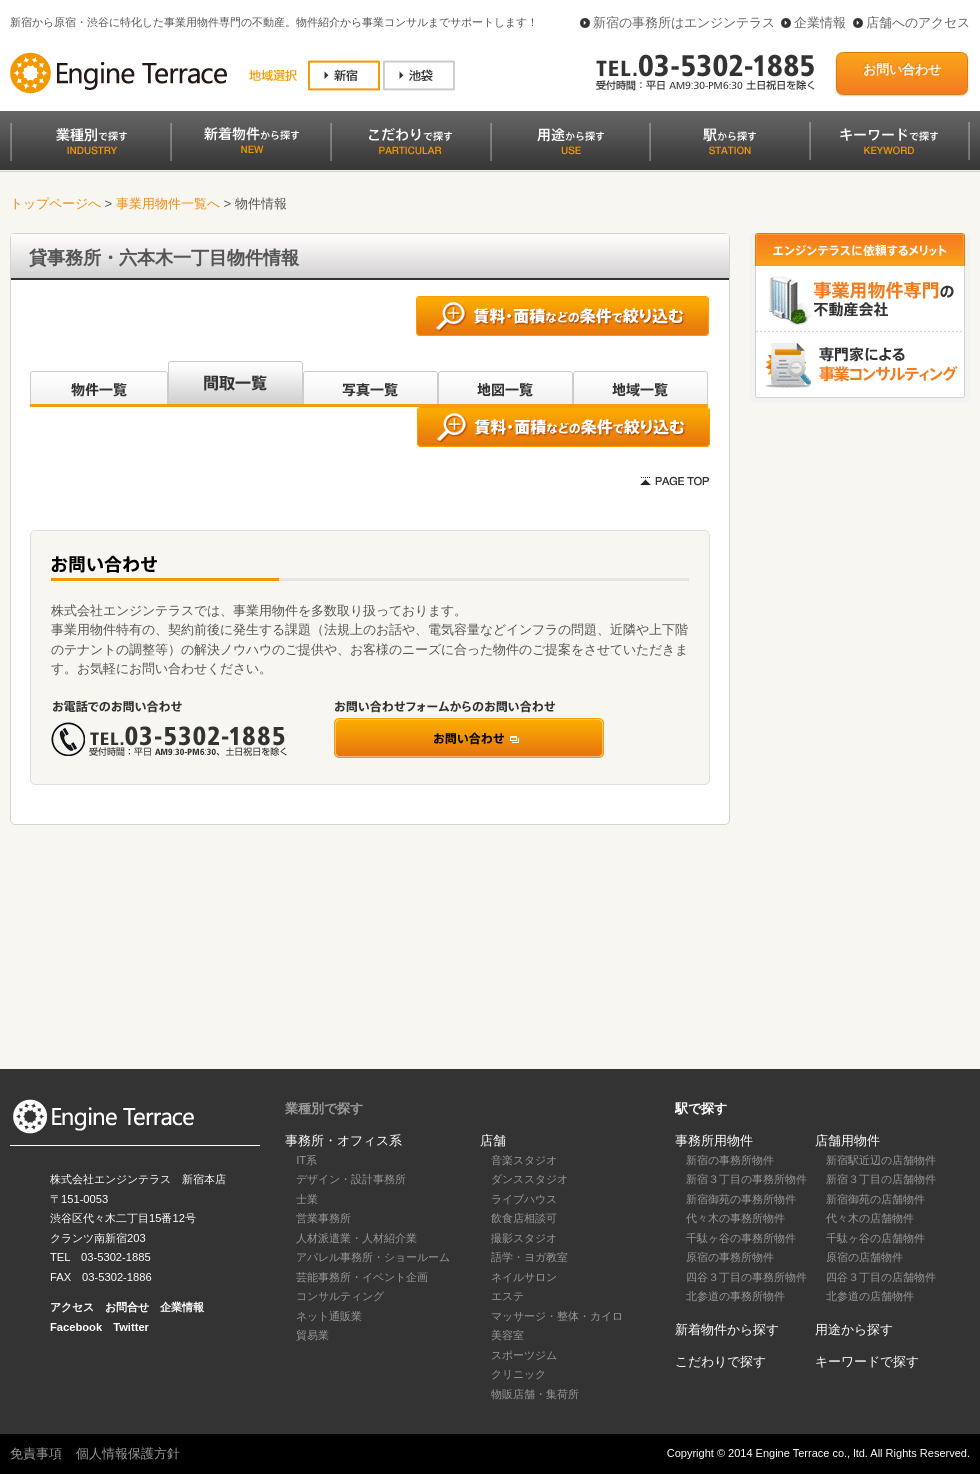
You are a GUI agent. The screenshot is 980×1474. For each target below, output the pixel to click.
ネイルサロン (524, 1277)
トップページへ (55, 203)
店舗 (493, 1140)
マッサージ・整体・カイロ (557, 1316)
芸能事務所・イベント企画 (362, 1277)
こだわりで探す (720, 1361)
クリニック (518, 1374)
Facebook (76, 1327)
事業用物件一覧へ (168, 203)
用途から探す (854, 1329)
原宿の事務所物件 (730, 1257)
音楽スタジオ (524, 1160)
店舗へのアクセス (918, 22)
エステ (507, 1296)
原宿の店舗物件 (864, 1257)
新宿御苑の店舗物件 (875, 1199)
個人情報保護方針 (128, 1453)
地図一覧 (505, 384)
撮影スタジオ (524, 1238)
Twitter (131, 1327)
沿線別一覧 (97, 384)
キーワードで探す (867, 1361)
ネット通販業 (329, 1316)
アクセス (72, 1307)
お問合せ (127, 1307)
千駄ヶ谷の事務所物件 (741, 1238)
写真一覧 (370, 384)
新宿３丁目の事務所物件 (746, 1179)
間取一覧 (235, 384)
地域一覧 (640, 384)
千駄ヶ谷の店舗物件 (875, 1238)
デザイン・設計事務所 (351, 1179)
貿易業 (312, 1335)
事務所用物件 (714, 1140)
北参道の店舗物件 (870, 1296)
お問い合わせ (902, 69)
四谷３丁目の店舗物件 (881, 1277)
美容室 (507, 1335)
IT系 (306, 1160)
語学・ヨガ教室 (529, 1257)
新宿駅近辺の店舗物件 (881, 1160)
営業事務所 (323, 1218)
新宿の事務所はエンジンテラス (684, 22)
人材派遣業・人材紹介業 (356, 1238)
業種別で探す (324, 1108)
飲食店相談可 (524, 1218)
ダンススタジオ (529, 1179)
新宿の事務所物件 (730, 1160)
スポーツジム (524, 1355)
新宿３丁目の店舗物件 (881, 1179)
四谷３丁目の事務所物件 (746, 1277)
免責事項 (36, 1453)
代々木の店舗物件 (870, 1218)
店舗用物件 (847, 1140)
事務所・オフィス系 (343, 1140)
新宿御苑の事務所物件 (741, 1199)
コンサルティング (340, 1296)
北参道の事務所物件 (735, 1296)
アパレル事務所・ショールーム (373, 1257)
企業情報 (820, 22)
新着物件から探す (727, 1329)
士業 (307, 1199)
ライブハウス (524, 1199)
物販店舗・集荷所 (535, 1394)
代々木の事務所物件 (735, 1218)
